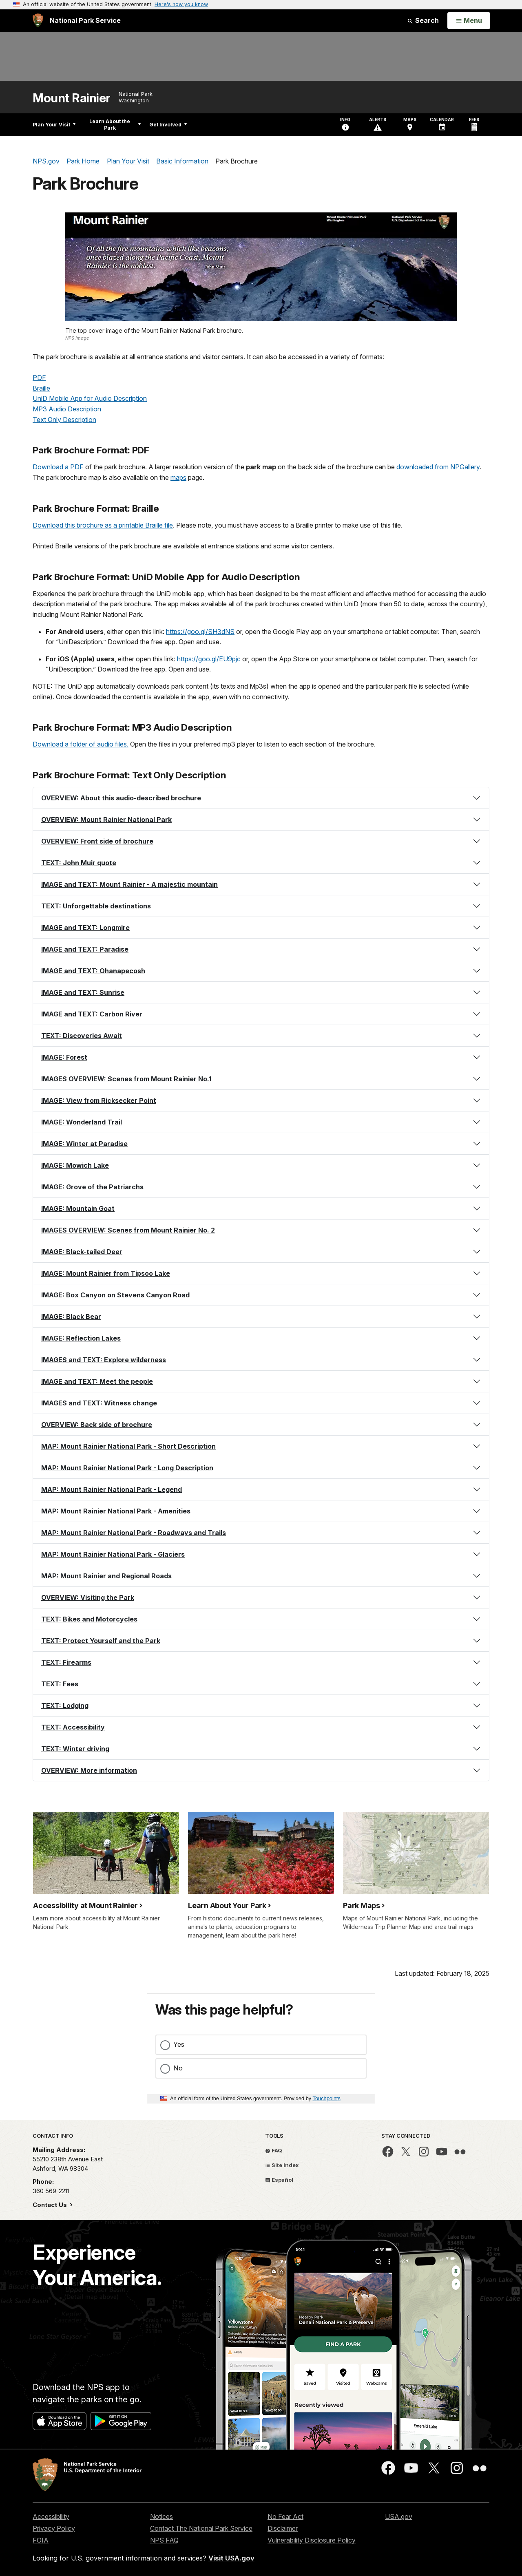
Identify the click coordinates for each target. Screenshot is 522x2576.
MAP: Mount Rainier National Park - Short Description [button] (128, 1446)
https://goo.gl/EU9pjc (209, 659)
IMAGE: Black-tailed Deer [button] (81, 1252)
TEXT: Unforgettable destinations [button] (96, 906)
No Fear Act (285, 2516)
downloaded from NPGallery (438, 467)
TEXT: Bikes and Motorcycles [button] (89, 1619)
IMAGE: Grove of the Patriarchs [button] (92, 1187)
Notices (161, 2516)
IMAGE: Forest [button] (64, 1057)
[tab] (261, 798)
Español (279, 2179)
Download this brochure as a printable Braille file (103, 525)
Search (423, 20)
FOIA (41, 2540)
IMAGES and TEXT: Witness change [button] (99, 1403)
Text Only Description (64, 419)
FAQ (273, 2150)
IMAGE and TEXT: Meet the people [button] (97, 1381)
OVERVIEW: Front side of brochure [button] (97, 841)
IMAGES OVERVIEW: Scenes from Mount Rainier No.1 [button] (126, 1079)
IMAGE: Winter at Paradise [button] (84, 1144)
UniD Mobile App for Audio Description (90, 398)
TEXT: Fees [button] (59, 1684)
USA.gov (398, 2516)
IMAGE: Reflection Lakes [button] (81, 1338)
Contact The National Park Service (201, 2528)
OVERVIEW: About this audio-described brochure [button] (121, 798)
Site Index (282, 2165)
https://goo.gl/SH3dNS (200, 631)
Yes (178, 2044)
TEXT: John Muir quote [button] (78, 863)
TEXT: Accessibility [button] (73, 1727)
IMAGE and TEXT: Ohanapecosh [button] (93, 971)
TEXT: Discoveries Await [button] (81, 1036)
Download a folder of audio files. (80, 744)
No (178, 2068)
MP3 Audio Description (67, 409)
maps (178, 477)
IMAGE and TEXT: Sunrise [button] (82, 992)
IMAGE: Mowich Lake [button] (75, 1165)
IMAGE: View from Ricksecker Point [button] (98, 1100)
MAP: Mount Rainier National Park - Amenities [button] (115, 1511)
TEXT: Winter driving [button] (75, 1749)
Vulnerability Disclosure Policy (312, 2540)
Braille (41, 388)
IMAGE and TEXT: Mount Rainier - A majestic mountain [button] (129, 884)
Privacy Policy (54, 2528)
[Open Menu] (468, 20)
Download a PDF (58, 467)
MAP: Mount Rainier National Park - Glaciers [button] (113, 1554)
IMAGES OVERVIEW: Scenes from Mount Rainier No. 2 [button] (128, 1230)
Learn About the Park (115, 124)
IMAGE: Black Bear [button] (71, 1316)
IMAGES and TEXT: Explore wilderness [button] (103, 1360)
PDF (39, 377)
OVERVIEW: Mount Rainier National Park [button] (106, 819)
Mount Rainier (72, 98)
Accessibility (51, 2516)
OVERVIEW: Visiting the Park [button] (87, 1597)
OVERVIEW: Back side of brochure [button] (96, 1425)
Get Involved (168, 125)
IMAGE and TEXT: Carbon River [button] (91, 1014)
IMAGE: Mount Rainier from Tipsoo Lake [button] (105, 1273)
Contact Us (51, 2205)
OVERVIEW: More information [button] (89, 1770)
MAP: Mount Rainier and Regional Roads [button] (106, 1576)
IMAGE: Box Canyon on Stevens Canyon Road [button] (115, 1295)
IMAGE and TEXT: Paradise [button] (84, 949)
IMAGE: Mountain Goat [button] (78, 1208)
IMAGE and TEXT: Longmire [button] (85, 927)
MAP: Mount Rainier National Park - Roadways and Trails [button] (133, 1533)
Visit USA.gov (231, 2558)
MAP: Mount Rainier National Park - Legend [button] (111, 1489)
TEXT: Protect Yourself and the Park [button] (100, 1641)
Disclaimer (283, 2528)
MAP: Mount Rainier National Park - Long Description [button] (127, 1468)
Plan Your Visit (54, 125)
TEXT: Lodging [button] (64, 1705)
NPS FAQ (164, 2540)
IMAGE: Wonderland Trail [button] (81, 1122)
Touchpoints (327, 2098)
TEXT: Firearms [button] (66, 1662)
